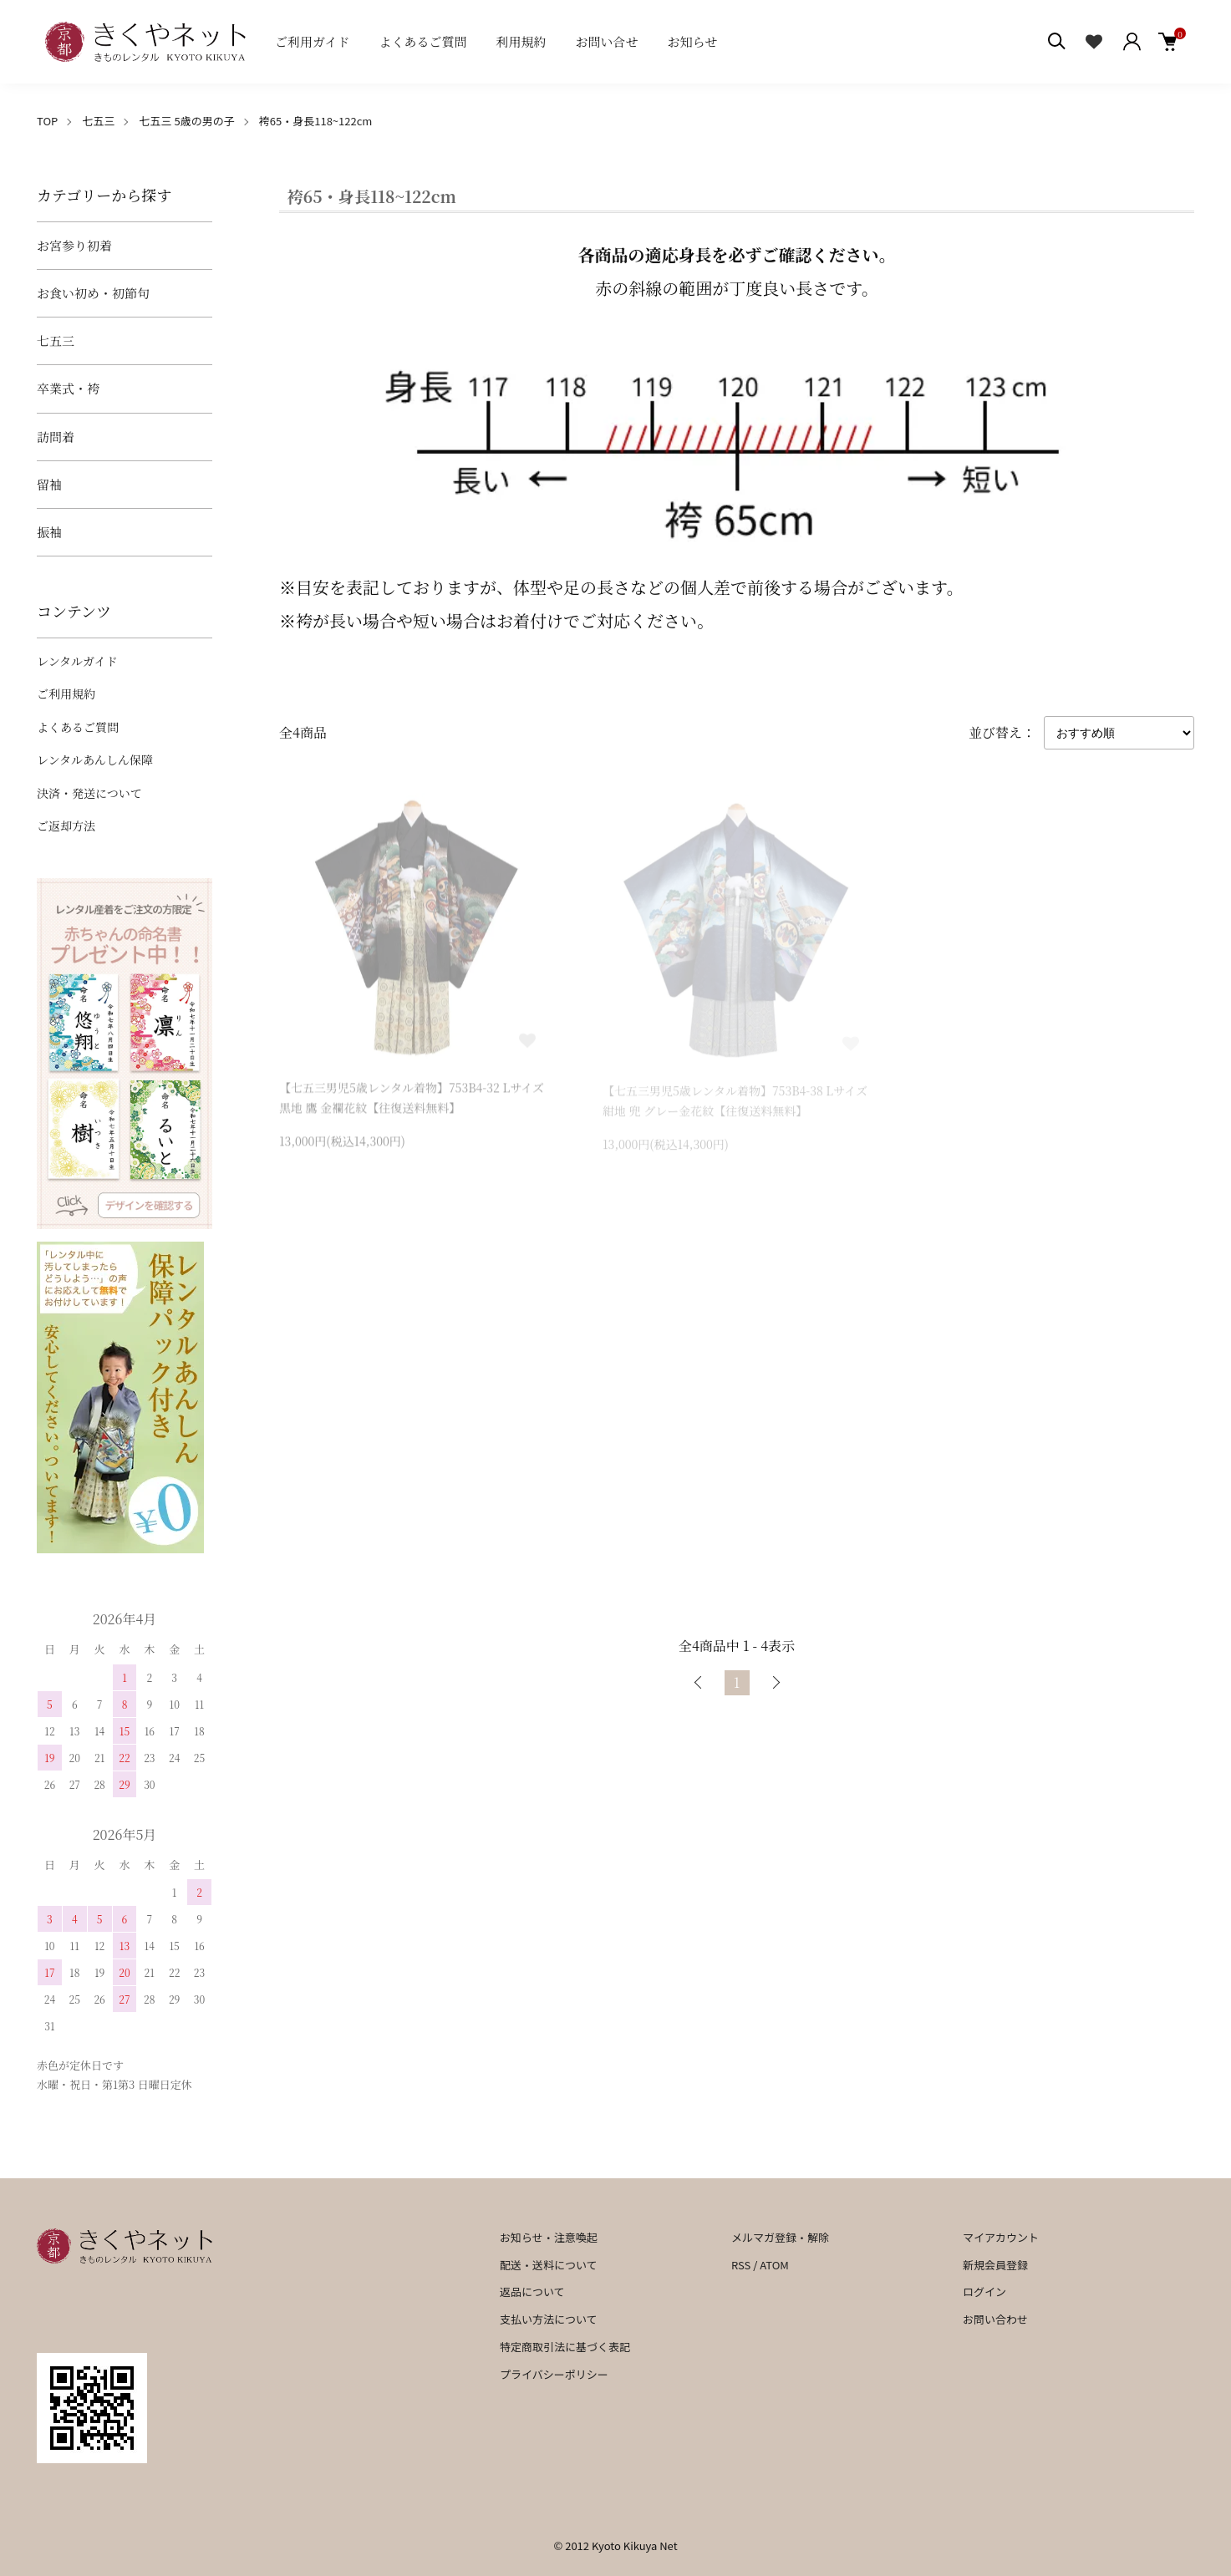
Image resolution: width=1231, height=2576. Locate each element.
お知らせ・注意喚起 (549, 2237)
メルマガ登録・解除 (780, 2237)
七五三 (98, 121)
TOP (47, 121)
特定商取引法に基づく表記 (565, 2347)
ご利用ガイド (312, 41)
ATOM (774, 2265)
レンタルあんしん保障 (95, 759)
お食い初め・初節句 (93, 293)
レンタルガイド (77, 661)
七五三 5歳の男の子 (187, 121)
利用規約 (521, 41)
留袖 (49, 484)
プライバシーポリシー (554, 2374)
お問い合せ (607, 41)
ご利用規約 (66, 693)
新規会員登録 (995, 2265)
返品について (532, 2291)
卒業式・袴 (68, 388)
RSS (740, 2265)
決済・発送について (89, 793)
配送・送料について (549, 2265)
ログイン (984, 2291)
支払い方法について (549, 2319)
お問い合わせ (995, 2319)
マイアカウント (1001, 2237)
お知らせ (693, 41)
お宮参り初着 (74, 245)
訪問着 (55, 436)
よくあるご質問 (423, 41)
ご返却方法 (66, 825)
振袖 (49, 532)
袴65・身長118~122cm (316, 121)
